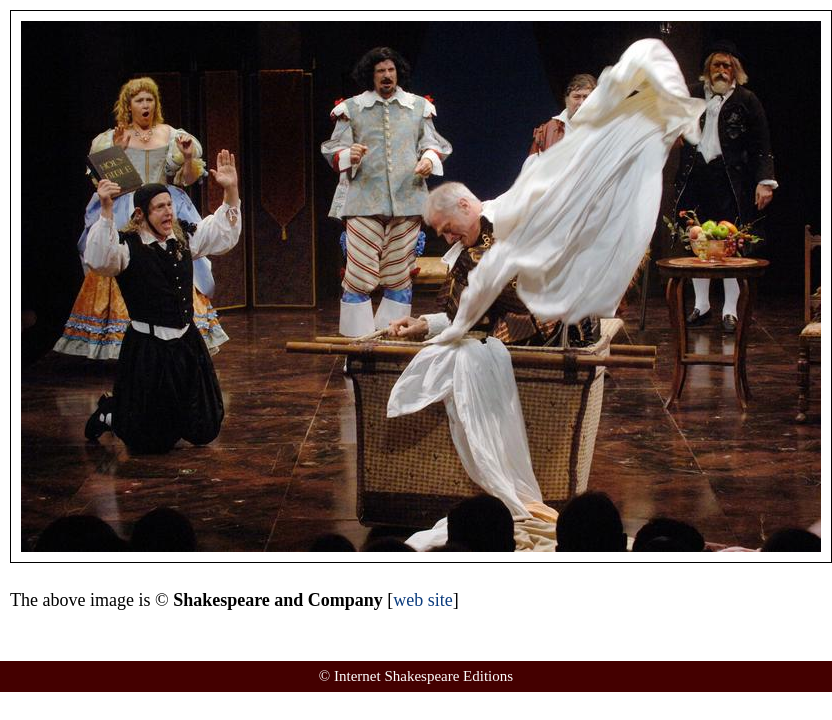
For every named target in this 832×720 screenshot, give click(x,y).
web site (422, 600)
